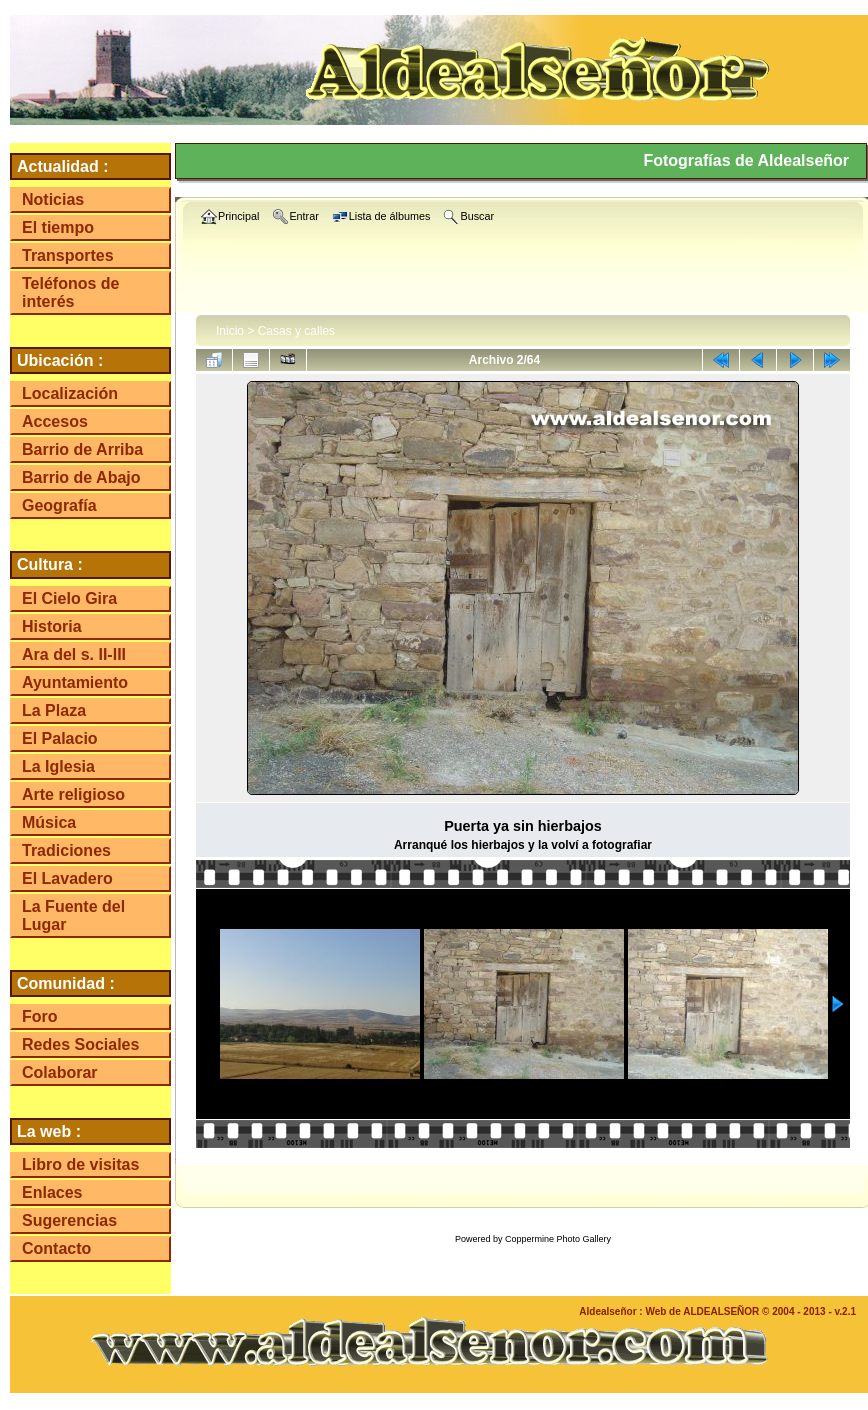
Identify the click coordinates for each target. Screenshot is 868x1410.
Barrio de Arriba (82, 449)
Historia (52, 626)
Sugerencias (69, 1220)
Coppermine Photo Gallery (558, 1239)
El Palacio (60, 738)
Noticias (53, 199)
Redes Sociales (80, 1044)
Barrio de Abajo (81, 477)
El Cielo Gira (69, 598)
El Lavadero (67, 878)
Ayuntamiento (75, 682)
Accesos (55, 421)
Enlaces (52, 1192)
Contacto (56, 1248)
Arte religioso (73, 794)
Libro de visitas (80, 1164)
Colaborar (60, 1072)
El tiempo (58, 227)
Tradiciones (66, 850)
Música (49, 822)
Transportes (68, 255)
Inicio (230, 331)
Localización (70, 393)
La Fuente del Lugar (73, 915)
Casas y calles (296, 331)
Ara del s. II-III (74, 654)
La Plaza (54, 710)
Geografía (59, 505)
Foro (40, 1016)
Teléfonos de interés (71, 292)
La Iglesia (58, 766)
